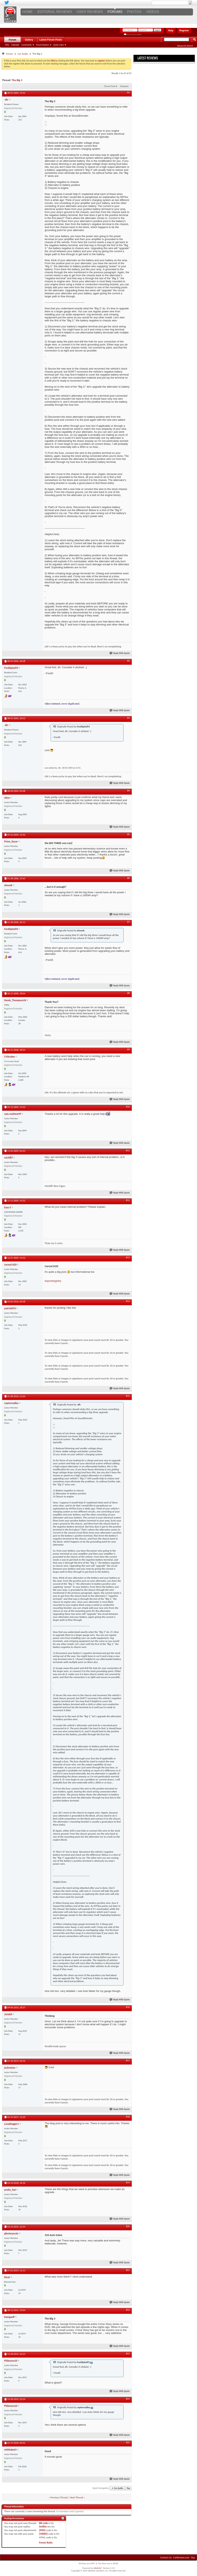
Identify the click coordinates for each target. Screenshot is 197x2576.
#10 (128, 1106)
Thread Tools (109, 86)
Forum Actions (42, 45)
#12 (128, 1200)
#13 (128, 1257)
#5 (128, 834)
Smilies (43, 2526)
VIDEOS (152, 12)
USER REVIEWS (90, 12)
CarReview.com (181, 2557)
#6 (128, 878)
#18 (128, 2116)
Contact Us (166, 2557)
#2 (128, 660)
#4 (128, 790)
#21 (128, 2270)
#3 (128, 718)
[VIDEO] (43, 2533)
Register (184, 30)
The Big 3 (17, 80)
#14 (128, 1301)
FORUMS (115, 12)
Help (170, 30)
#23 (128, 2353)
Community (27, 45)
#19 (128, 2182)
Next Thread (76, 2497)
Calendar (15, 45)
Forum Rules (45, 2542)
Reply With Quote (120, 653)
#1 (128, 92)
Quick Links (58, 45)
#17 (128, 2060)
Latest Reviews (147, 58)
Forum (12, 39)
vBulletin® (98, 2568)
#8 (128, 993)
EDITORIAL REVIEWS (54, 12)
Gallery (29, 39)
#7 (128, 921)
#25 (128, 2442)
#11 (128, 1150)
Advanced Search (185, 46)
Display (123, 86)
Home (28, 12)
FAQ (7, 45)
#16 (128, 2007)
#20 (128, 2226)
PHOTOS (134, 12)
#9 (128, 1049)
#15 (128, 1396)
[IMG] (42, 2530)
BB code (43, 2523)
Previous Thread (59, 2497)
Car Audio (22, 53)
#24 (128, 2398)
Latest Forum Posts (50, 39)
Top (128, 2488)
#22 (128, 2309)
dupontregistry (53, 1280)
